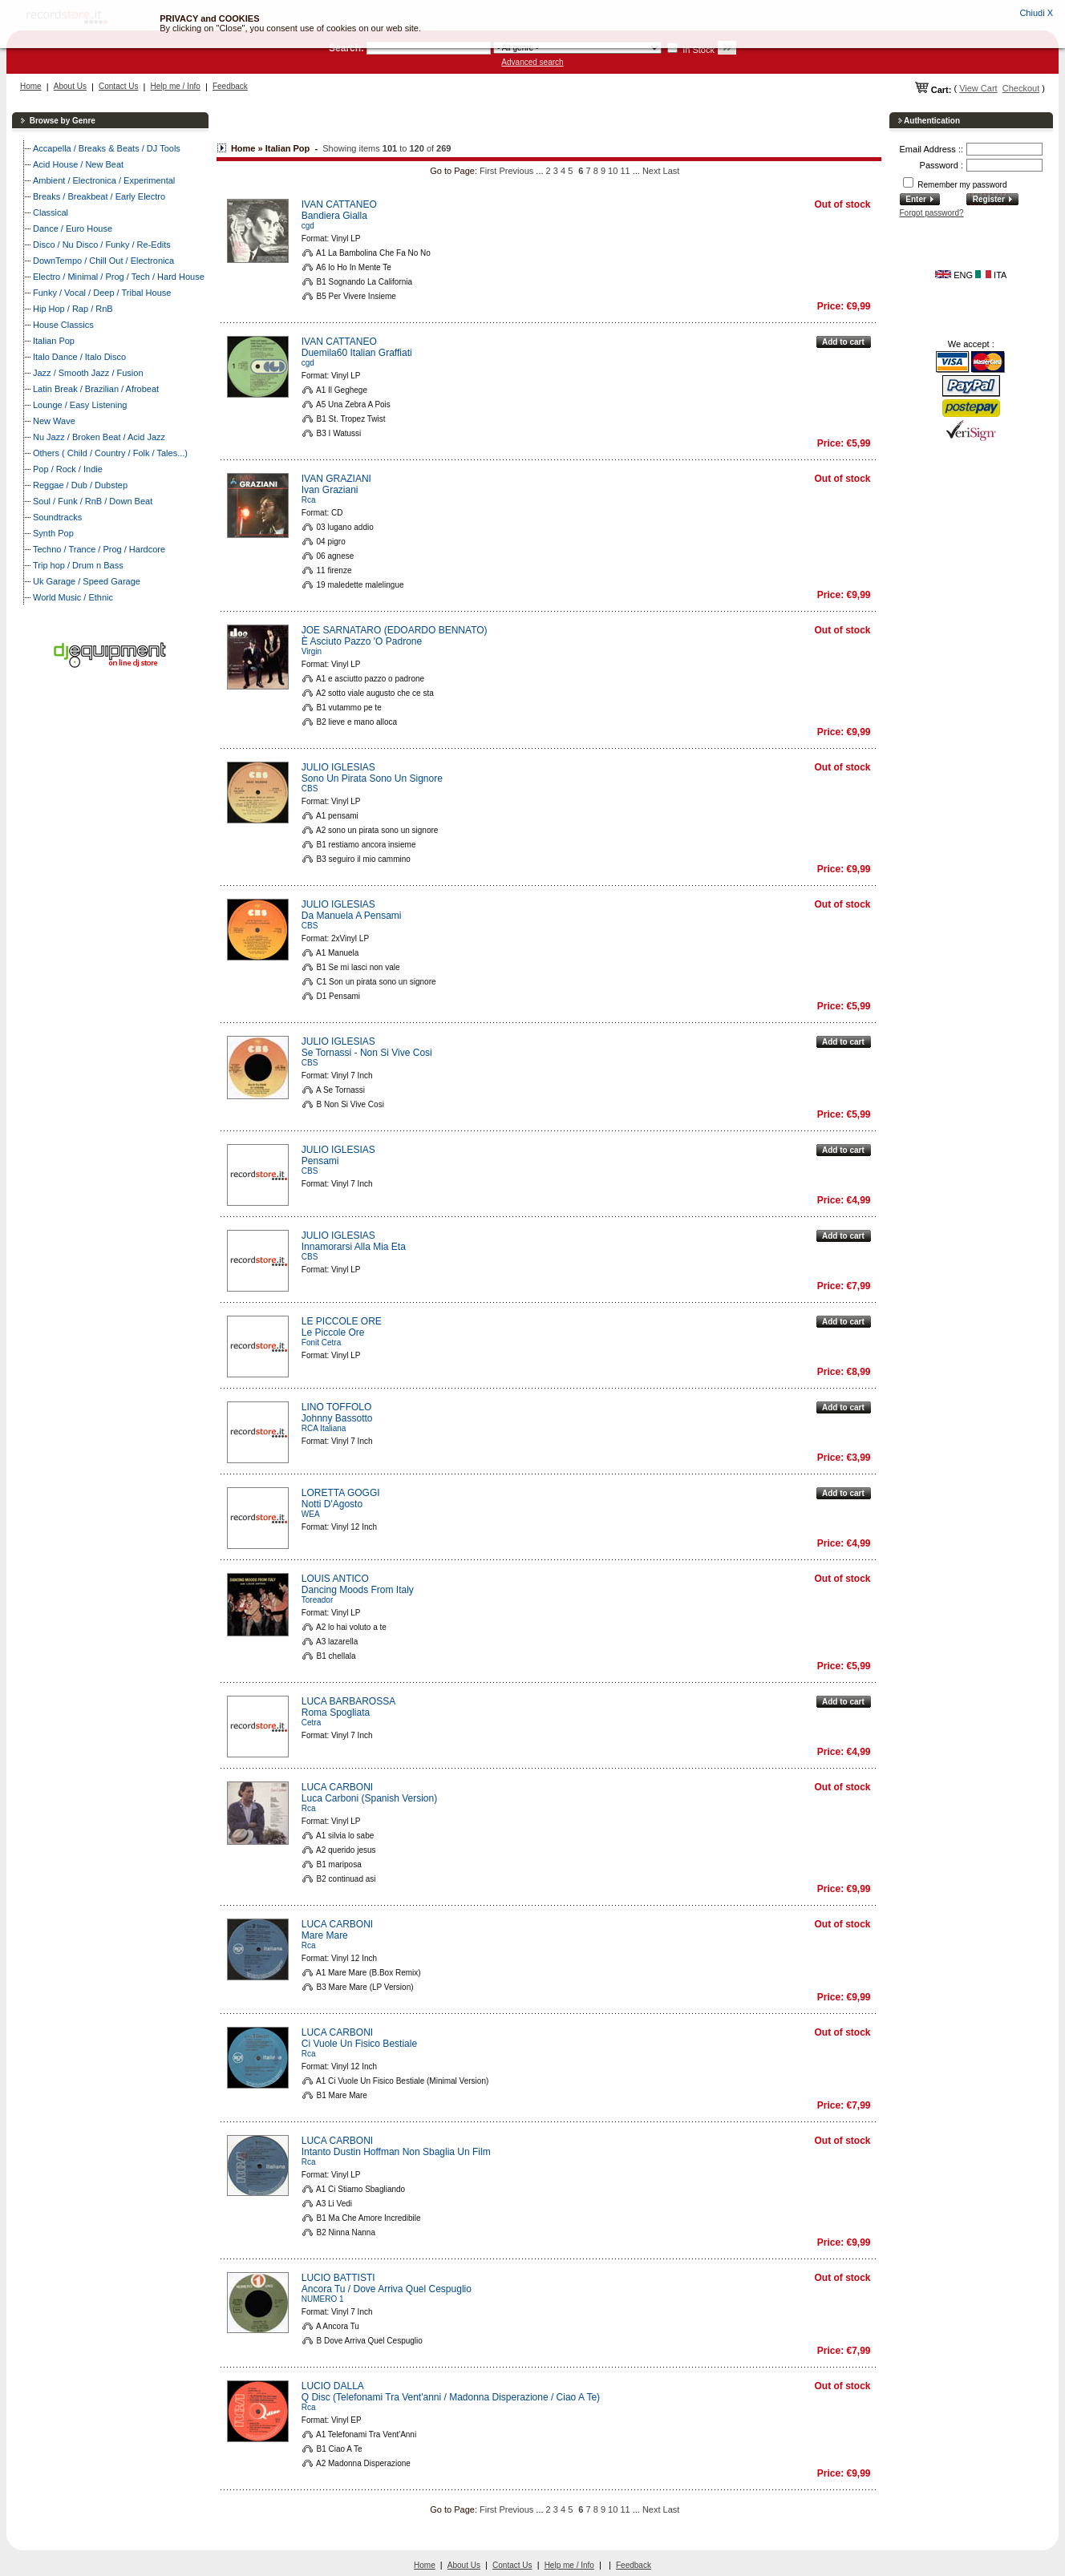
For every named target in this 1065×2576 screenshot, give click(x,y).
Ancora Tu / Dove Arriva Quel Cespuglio (387, 2289)
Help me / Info (175, 86)
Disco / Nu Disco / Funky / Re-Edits (102, 244)
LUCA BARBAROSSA (348, 1701)
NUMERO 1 (323, 2299)
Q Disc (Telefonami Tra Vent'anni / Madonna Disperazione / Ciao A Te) (451, 2397)
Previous (516, 171)
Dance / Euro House (72, 228)
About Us (70, 86)
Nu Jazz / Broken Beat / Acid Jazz (99, 437)
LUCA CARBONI (337, 1787)
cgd (308, 225)
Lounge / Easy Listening (80, 405)
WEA (311, 1514)
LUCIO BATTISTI (338, 2277)
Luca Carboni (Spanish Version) (369, 1798)
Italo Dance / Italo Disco (79, 357)
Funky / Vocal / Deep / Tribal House (102, 292)
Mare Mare (325, 1935)
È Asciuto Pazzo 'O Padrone (362, 641)
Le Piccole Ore (333, 1332)
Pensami (320, 1161)
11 (625, 171)
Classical (50, 212)
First (488, 171)
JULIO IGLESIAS (338, 767)
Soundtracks (57, 517)
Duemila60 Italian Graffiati (357, 352)
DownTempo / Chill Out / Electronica (103, 260)
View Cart (978, 88)
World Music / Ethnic (73, 597)
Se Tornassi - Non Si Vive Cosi (367, 1052)
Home (31, 86)
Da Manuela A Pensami (352, 915)
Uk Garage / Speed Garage (86, 581)
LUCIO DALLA (333, 2386)
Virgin (312, 651)
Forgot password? (932, 212)
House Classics (63, 325)
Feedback (230, 86)
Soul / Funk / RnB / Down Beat (92, 501)
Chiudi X (1036, 13)
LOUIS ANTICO (335, 1578)
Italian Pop (54, 341)
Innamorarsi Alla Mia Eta (354, 1246)
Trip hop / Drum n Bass (78, 565)
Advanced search (532, 62)
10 (613, 171)
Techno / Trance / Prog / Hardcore (99, 549)
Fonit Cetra (321, 1342)
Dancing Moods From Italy (358, 1589)
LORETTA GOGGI (341, 1492)
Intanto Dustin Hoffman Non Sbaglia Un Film (396, 2151)
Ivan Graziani (330, 489)
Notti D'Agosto (332, 1504)
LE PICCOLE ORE (342, 1321)
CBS (310, 788)
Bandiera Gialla (334, 215)
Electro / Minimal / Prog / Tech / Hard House (118, 276)
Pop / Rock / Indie (68, 469)
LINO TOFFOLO (337, 1407)
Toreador (317, 1599)
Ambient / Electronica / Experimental (104, 180)
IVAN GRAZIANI (336, 478)
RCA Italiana (324, 1428)
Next (651, 171)
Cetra (311, 1722)
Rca (309, 499)
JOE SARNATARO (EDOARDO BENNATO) (395, 630)
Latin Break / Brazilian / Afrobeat (96, 389)
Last (671, 171)
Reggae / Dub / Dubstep (80, 485)
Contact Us (118, 86)
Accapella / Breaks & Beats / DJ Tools (106, 148)
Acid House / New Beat (78, 164)
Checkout (1020, 88)
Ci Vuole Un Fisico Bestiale (359, 2043)
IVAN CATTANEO (339, 204)
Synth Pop (53, 533)
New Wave (54, 421)
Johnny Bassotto (337, 1418)
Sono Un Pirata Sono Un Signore (372, 778)
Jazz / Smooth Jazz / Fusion (88, 373)
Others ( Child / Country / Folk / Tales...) (110, 453)
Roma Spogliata (336, 1712)
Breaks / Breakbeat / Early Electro (99, 196)
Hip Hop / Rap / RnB (73, 308)
